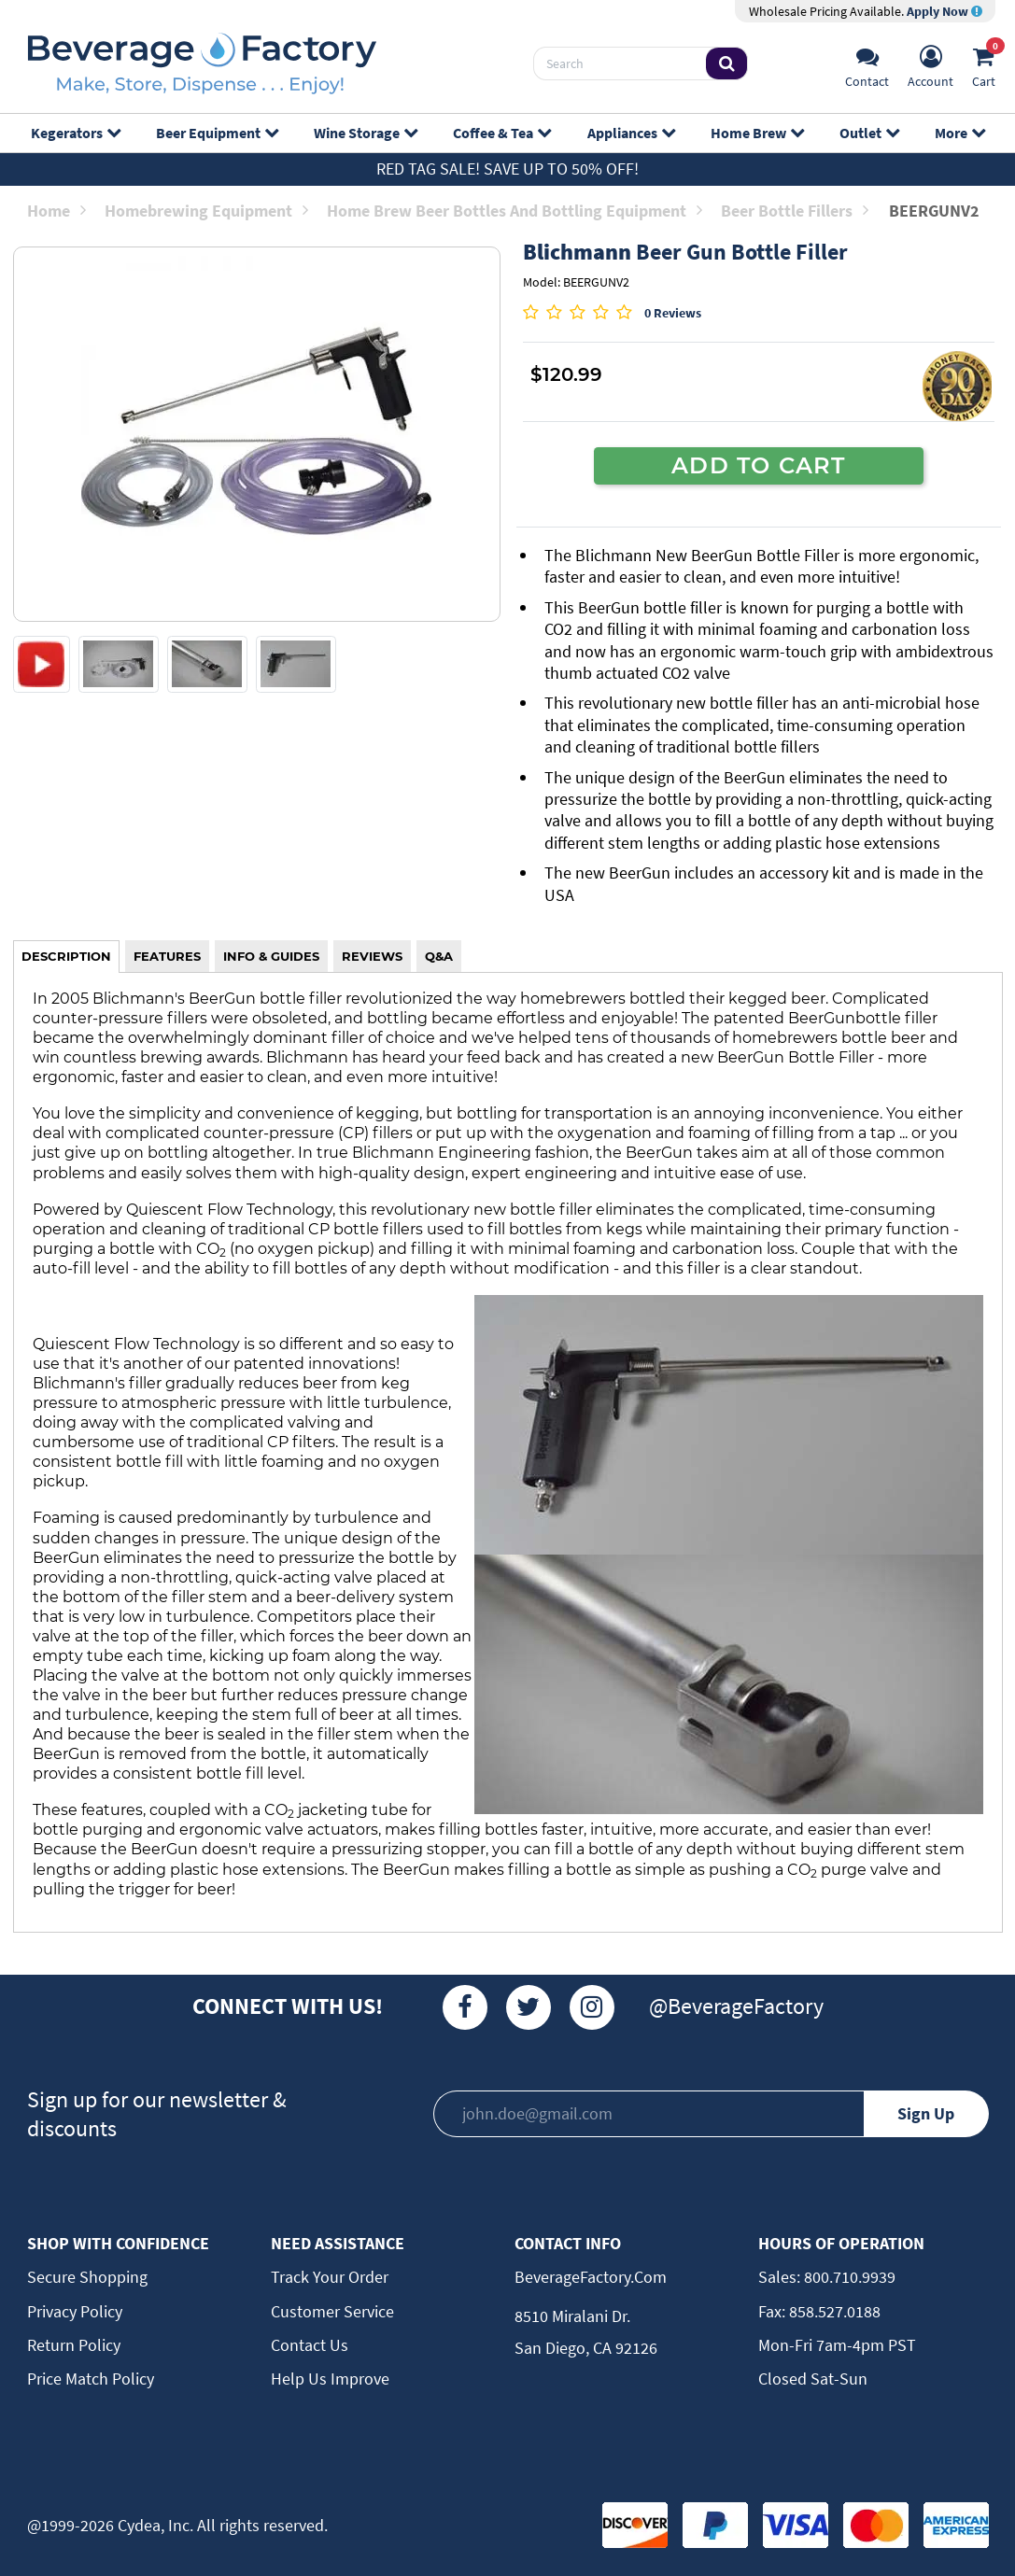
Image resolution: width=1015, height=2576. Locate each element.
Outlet (868, 132)
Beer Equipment (216, 132)
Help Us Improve (330, 2378)
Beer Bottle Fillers (794, 210)
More (959, 132)
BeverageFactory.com (591, 2276)
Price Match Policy (90, 2378)
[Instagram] (592, 2007)
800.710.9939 (847, 2276)
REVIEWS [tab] (372, 956)
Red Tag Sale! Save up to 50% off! (507, 168)
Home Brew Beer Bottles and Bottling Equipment (514, 210)
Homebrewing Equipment (206, 210)
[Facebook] (465, 2007)
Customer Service (332, 2311)
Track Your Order (329, 2276)
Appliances (630, 132)
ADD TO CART (758, 465)
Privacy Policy (74, 2311)
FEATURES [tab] (167, 956)
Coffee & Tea (501, 132)
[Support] (867, 64)
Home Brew (757, 132)
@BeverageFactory (736, 2006)
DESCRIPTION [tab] (66, 956)
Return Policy (73, 2345)
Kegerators (75, 132)
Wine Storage (365, 132)
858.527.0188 (833, 2311)
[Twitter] (528, 2007)
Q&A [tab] (439, 956)
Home (56, 210)
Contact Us (309, 2345)
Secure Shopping (87, 2276)
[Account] (930, 64)
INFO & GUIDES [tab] (271, 956)
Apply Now (944, 11)
